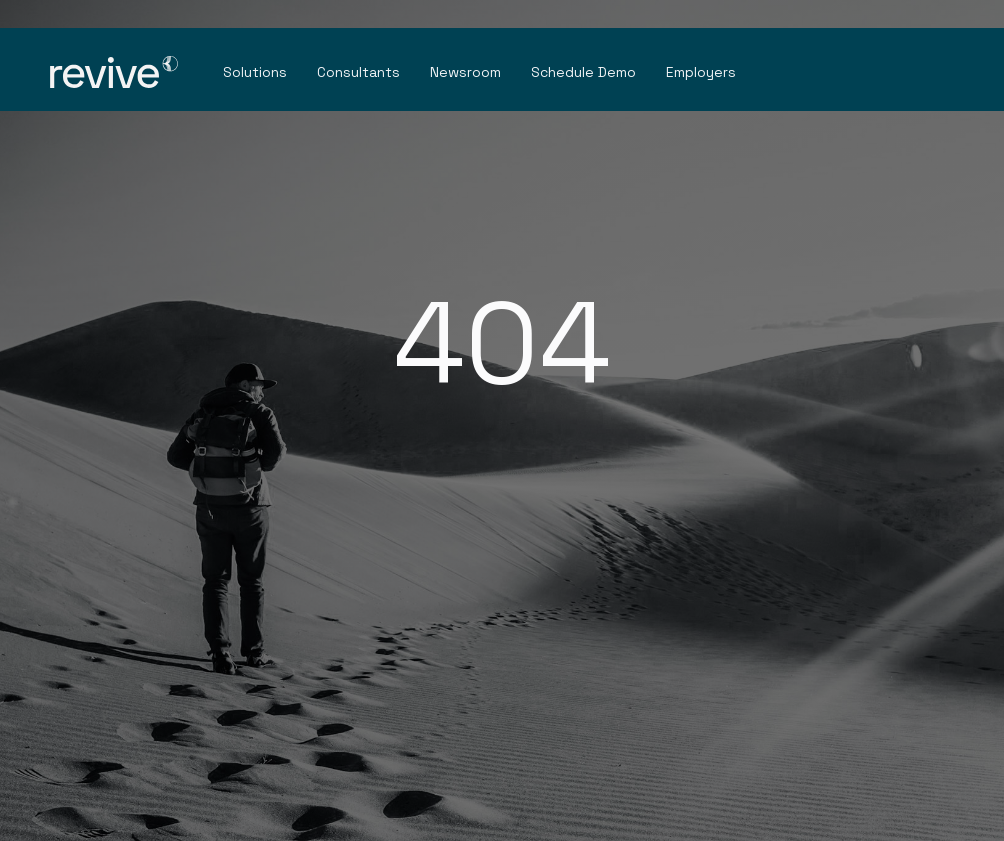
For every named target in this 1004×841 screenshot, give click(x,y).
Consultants (358, 72)
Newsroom (465, 72)
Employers (701, 72)
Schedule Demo (583, 72)
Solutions (255, 72)
